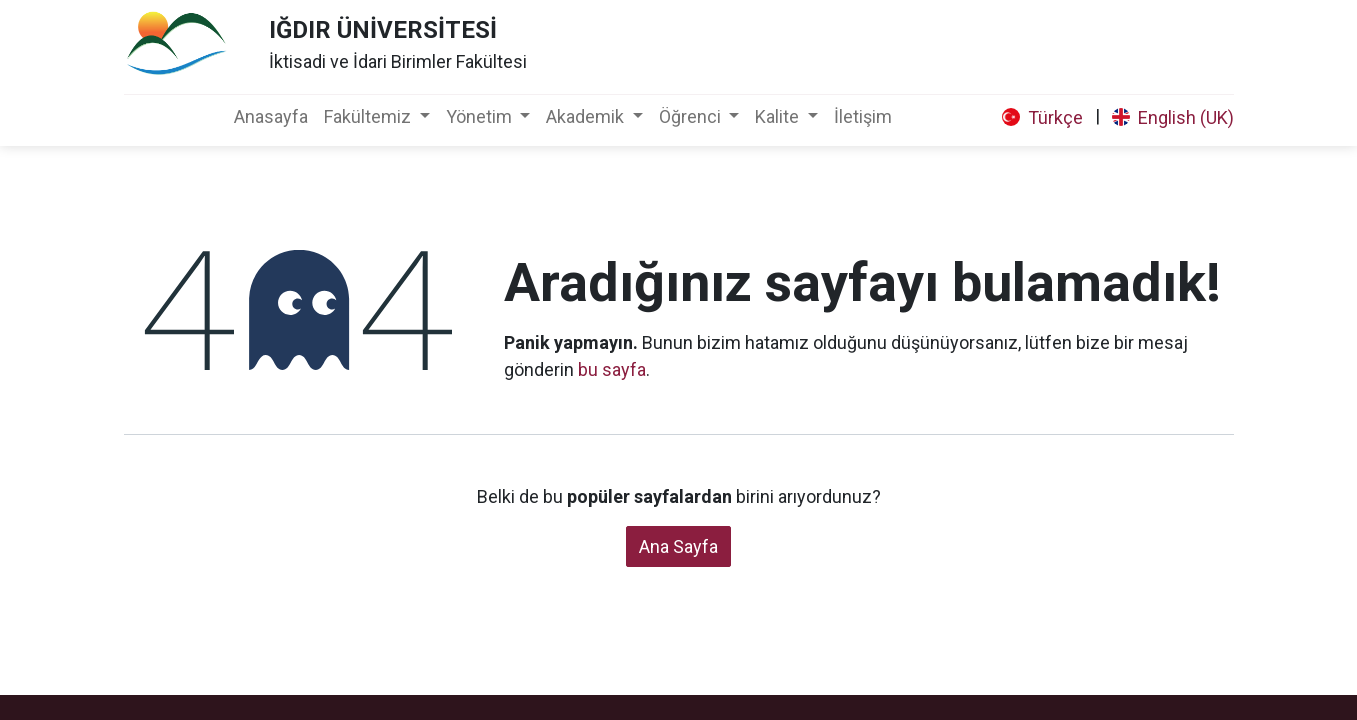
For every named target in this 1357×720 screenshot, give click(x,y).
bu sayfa (612, 369)
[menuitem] (271, 116)
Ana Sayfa (678, 546)
